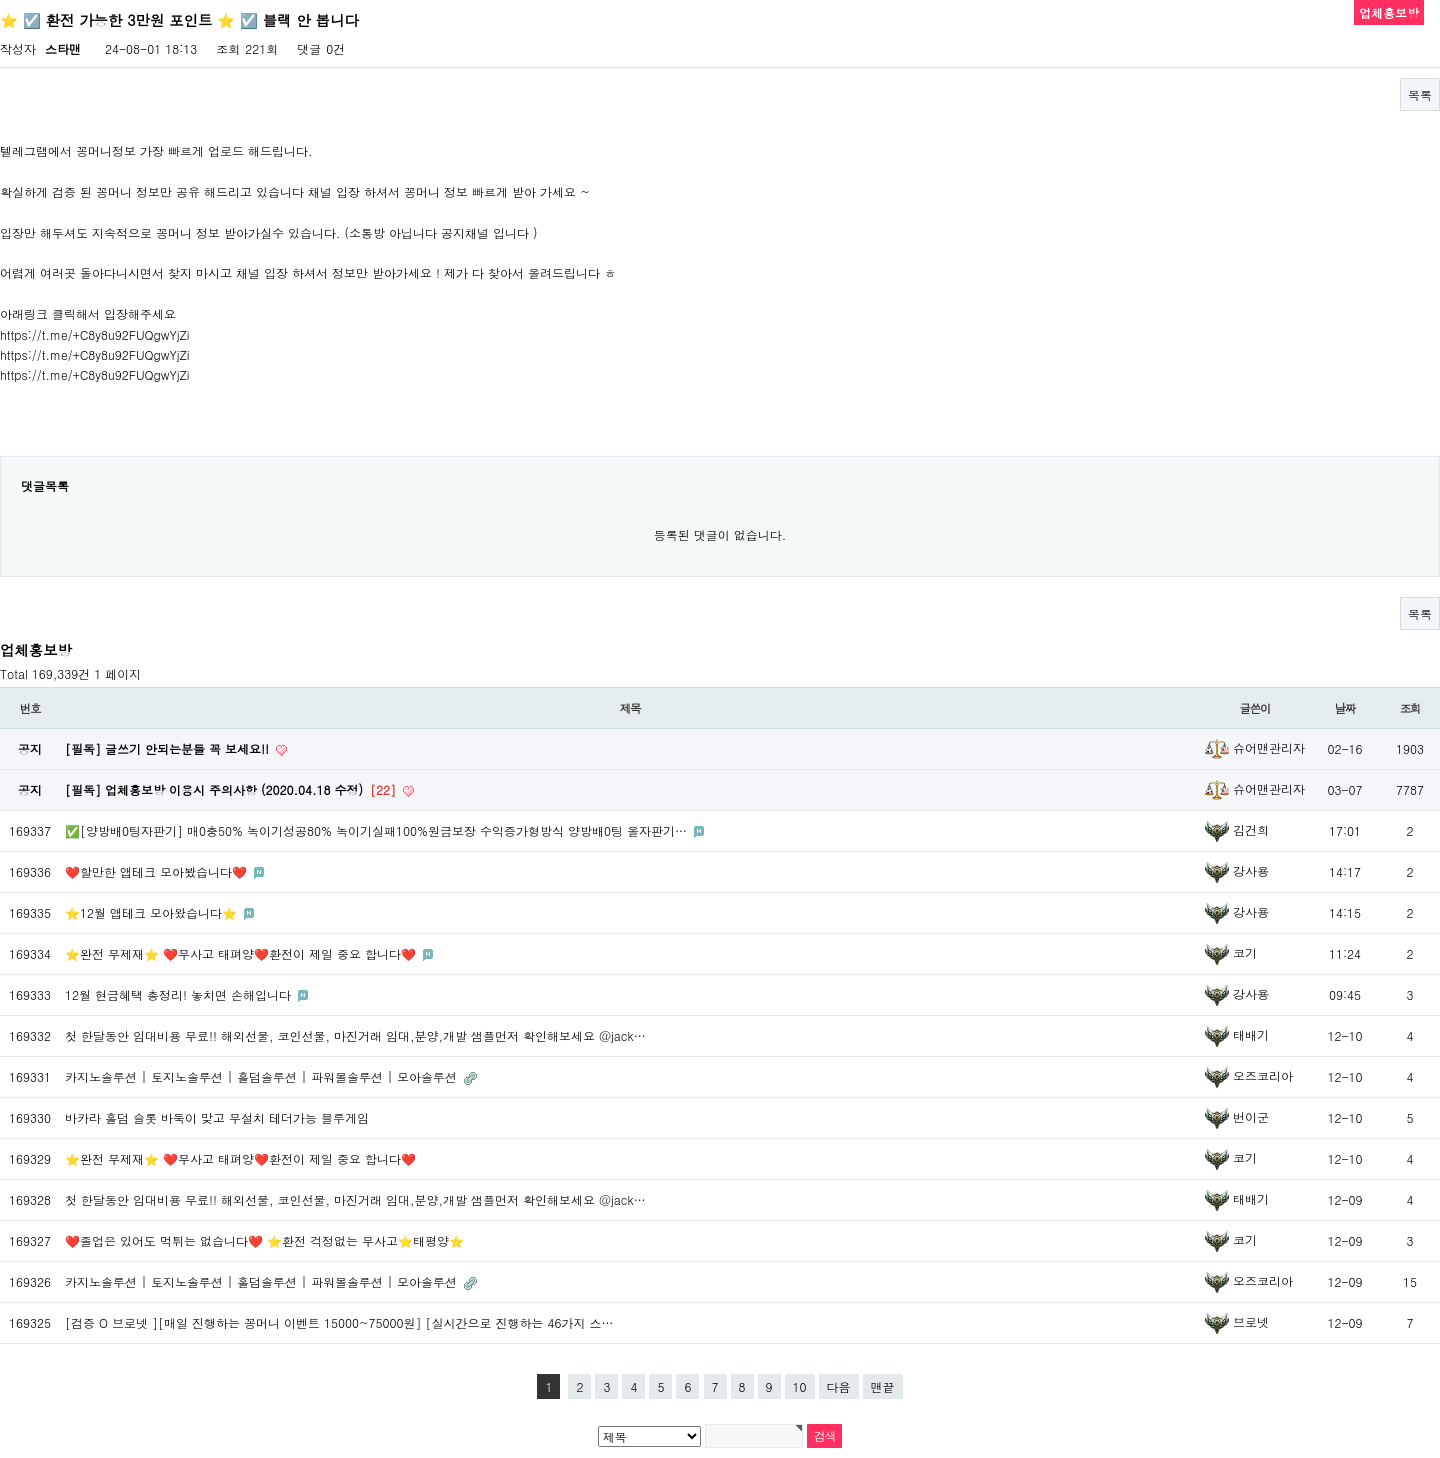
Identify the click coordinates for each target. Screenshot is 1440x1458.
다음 (839, 1386)
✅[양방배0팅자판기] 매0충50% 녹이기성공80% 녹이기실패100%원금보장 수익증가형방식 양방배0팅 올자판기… (378, 830)
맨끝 (883, 1386)
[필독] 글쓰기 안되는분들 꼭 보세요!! (169, 748)
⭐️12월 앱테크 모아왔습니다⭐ (153, 912)
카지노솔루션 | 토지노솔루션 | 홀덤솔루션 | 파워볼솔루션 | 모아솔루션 (263, 1076)
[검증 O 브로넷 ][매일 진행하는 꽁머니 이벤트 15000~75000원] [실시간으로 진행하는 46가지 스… (339, 1322)
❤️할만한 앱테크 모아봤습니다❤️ (158, 871)
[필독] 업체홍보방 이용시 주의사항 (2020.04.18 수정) (232, 789)
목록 (1420, 94)
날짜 (1345, 708)
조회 (1410, 708)
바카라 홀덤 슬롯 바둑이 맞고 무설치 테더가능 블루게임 (217, 1117)
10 (800, 1386)
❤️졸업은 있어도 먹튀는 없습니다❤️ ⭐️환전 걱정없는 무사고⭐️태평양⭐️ (264, 1240)
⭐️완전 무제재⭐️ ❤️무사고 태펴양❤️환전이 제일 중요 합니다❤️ (242, 953)
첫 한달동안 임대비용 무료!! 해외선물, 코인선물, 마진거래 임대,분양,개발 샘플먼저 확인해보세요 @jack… (355, 1035)
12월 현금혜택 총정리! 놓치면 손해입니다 (180, 994)
